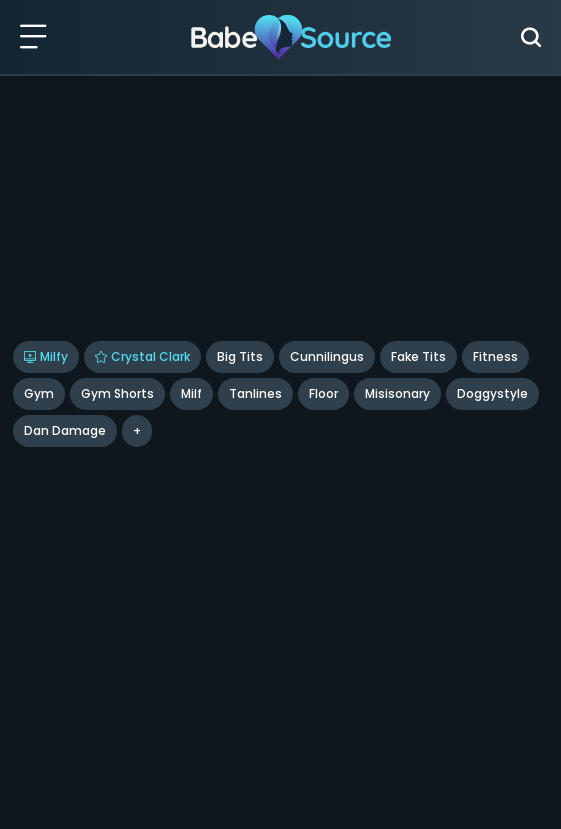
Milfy (46, 356)
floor (323, 393)
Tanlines (255, 393)
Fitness (495, 356)
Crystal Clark (142, 356)
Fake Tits (418, 356)
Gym (39, 393)
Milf (191, 393)
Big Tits (240, 356)
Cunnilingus (327, 356)
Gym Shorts (117, 393)
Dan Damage (65, 430)
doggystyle (492, 393)
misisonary (397, 393)
